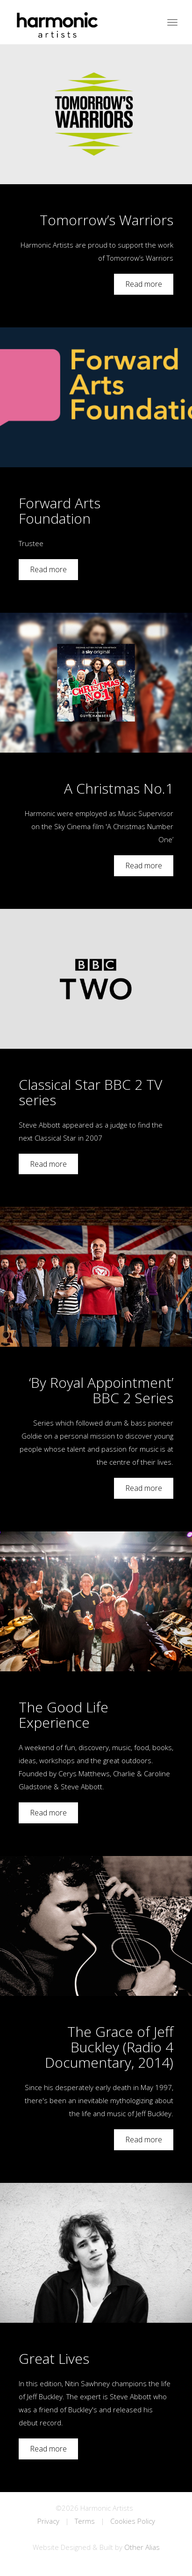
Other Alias (142, 2547)
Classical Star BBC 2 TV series (90, 1092)
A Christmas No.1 (118, 788)
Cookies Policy (132, 2521)
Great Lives (54, 2358)
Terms (85, 2521)
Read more (143, 284)
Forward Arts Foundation (59, 510)
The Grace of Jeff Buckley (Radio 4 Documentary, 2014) (109, 2047)
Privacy (48, 2521)
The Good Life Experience (63, 1714)
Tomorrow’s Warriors (106, 219)
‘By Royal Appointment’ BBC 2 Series (101, 1390)
